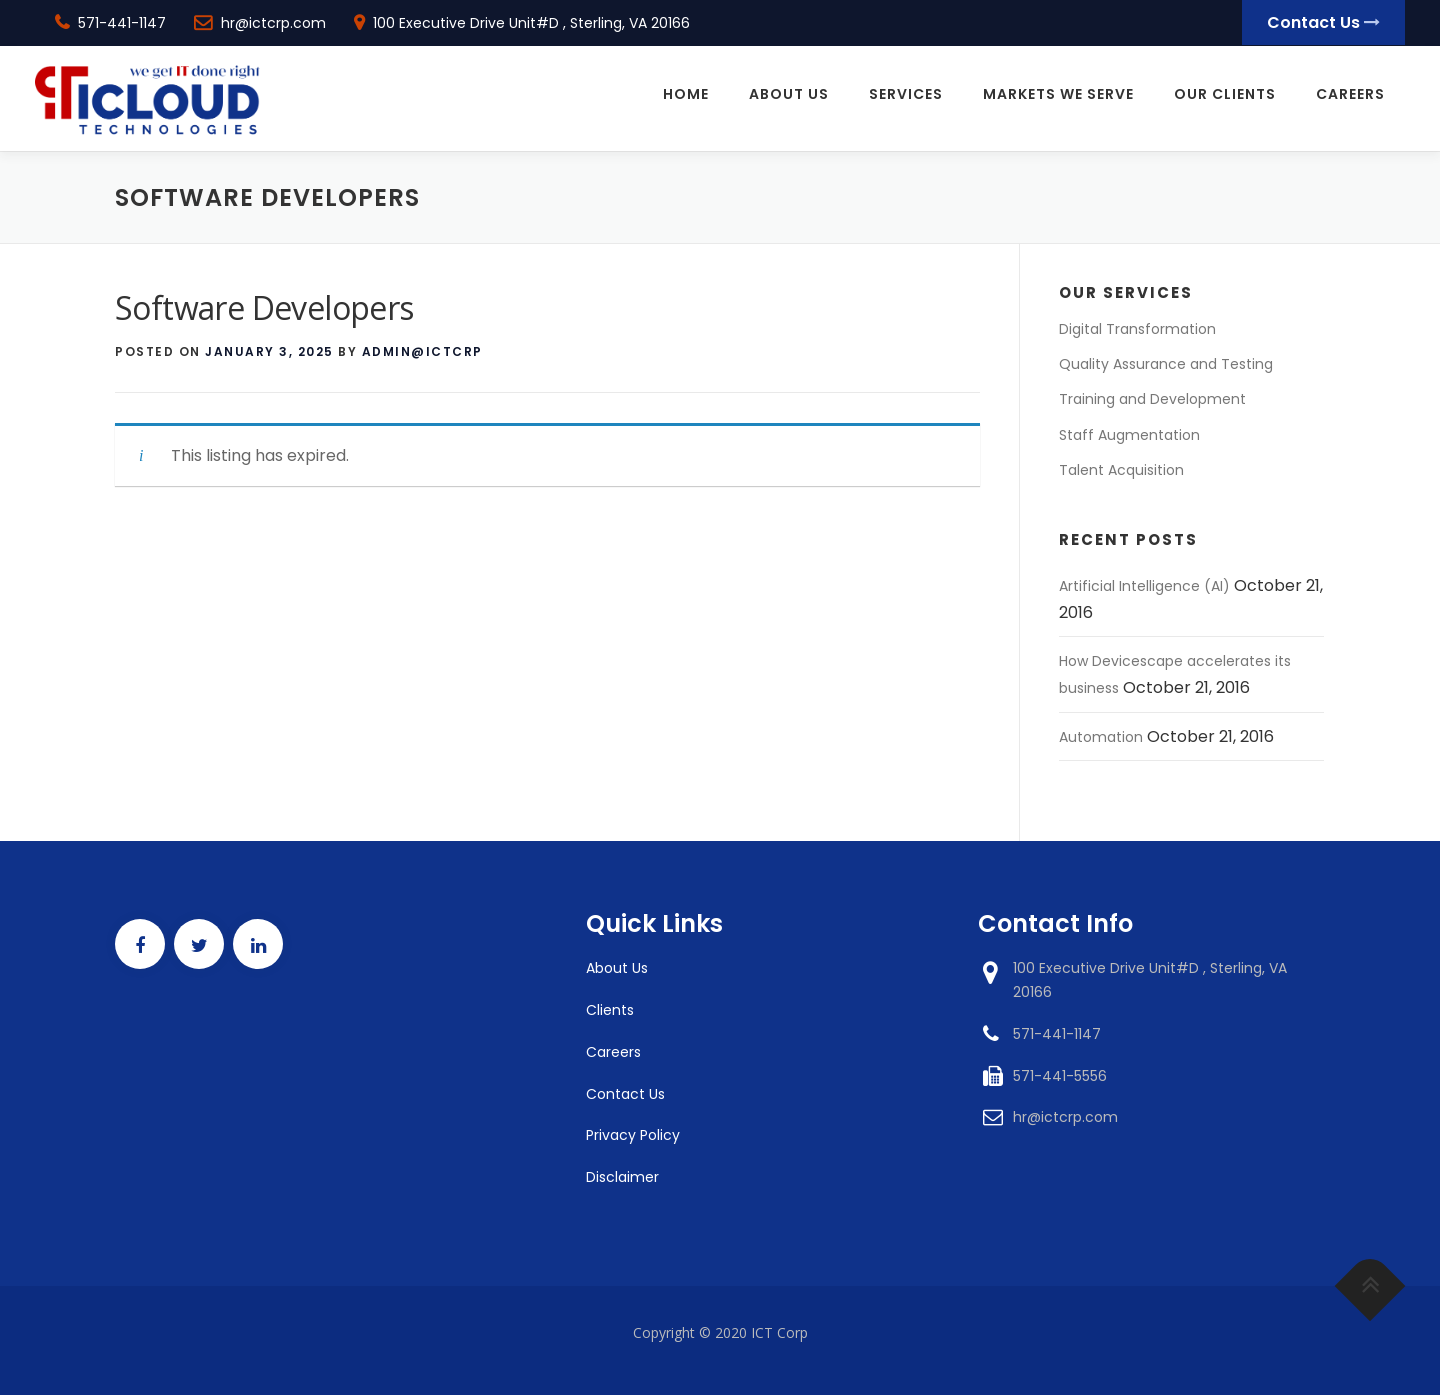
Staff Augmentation (1129, 435)
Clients (610, 1010)
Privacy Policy (633, 1135)
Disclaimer (622, 1177)
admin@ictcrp (422, 351)
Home (686, 96)
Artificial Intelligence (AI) (1144, 586)
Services (906, 96)
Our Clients (1225, 96)
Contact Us (1323, 22)
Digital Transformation (1137, 329)
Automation (1101, 737)
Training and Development (1152, 399)
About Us (789, 96)
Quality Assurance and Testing (1166, 364)
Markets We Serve (1058, 96)
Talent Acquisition (1121, 470)
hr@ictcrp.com (273, 23)
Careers (1350, 96)
